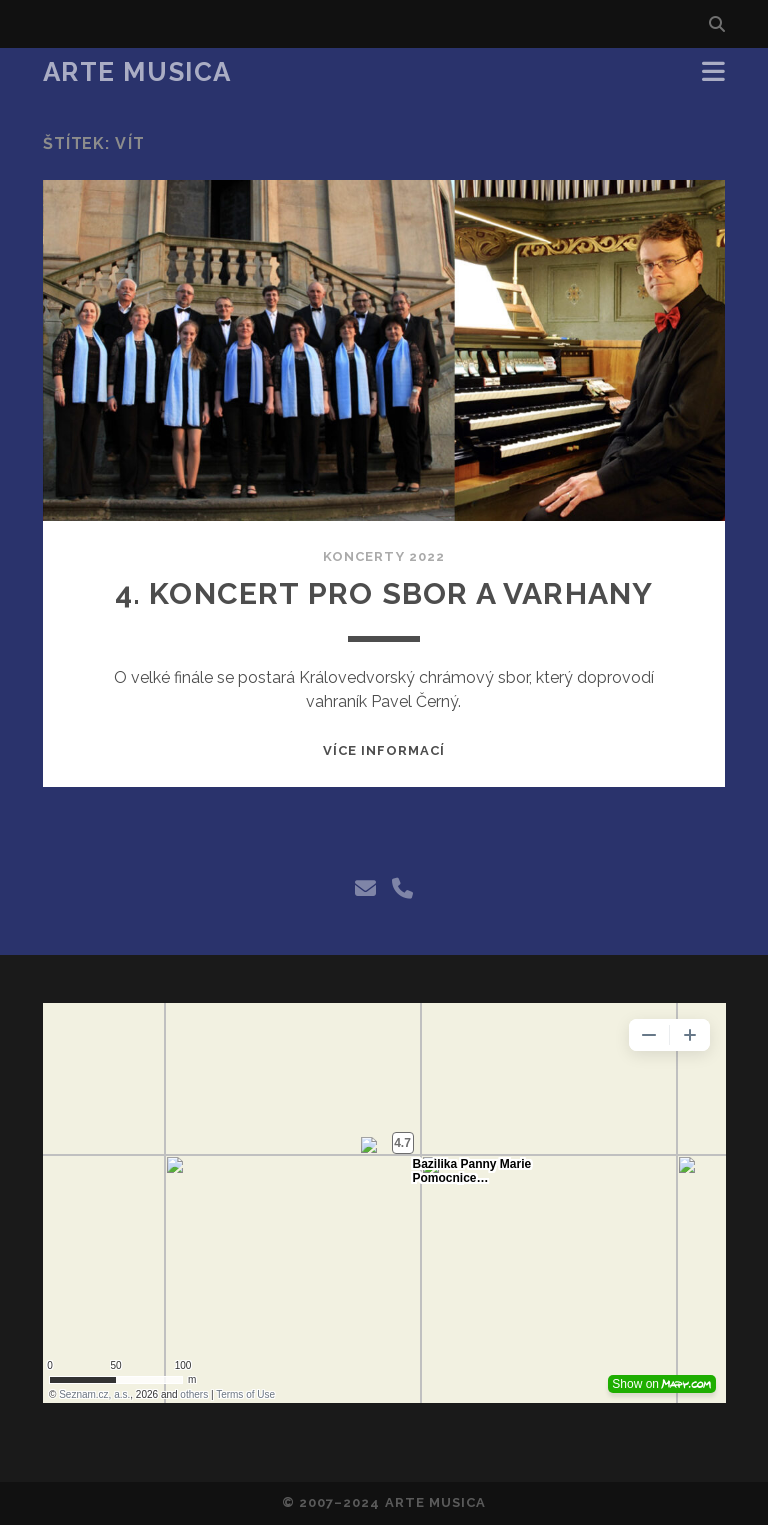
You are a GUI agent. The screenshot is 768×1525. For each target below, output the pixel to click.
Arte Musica (137, 72)
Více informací (384, 750)
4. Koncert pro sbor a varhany (384, 593)
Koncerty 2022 (384, 556)
